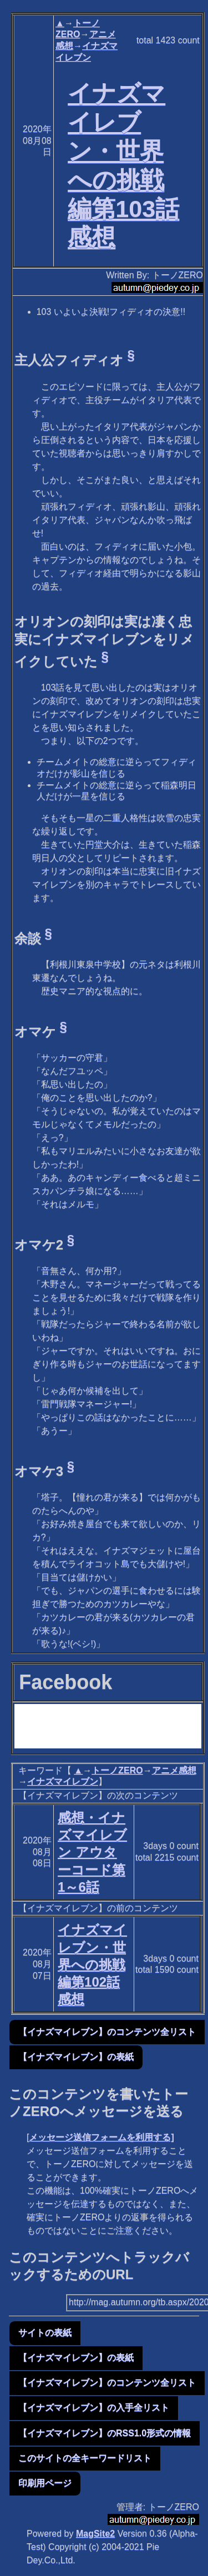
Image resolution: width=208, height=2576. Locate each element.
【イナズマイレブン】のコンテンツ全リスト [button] (107, 2031)
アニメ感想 (174, 1770)
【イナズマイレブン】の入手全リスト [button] (93, 2407)
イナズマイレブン (62, 1781)
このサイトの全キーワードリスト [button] (84, 2458)
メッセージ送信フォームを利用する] (101, 2137)
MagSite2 (95, 2533)
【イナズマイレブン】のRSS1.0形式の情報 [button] (104, 2433)
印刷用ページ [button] (45, 2483)
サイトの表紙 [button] (45, 2332)
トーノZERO (117, 1770)
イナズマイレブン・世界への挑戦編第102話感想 (92, 1964)
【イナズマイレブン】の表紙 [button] (76, 2056)
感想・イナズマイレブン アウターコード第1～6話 (92, 1852)
